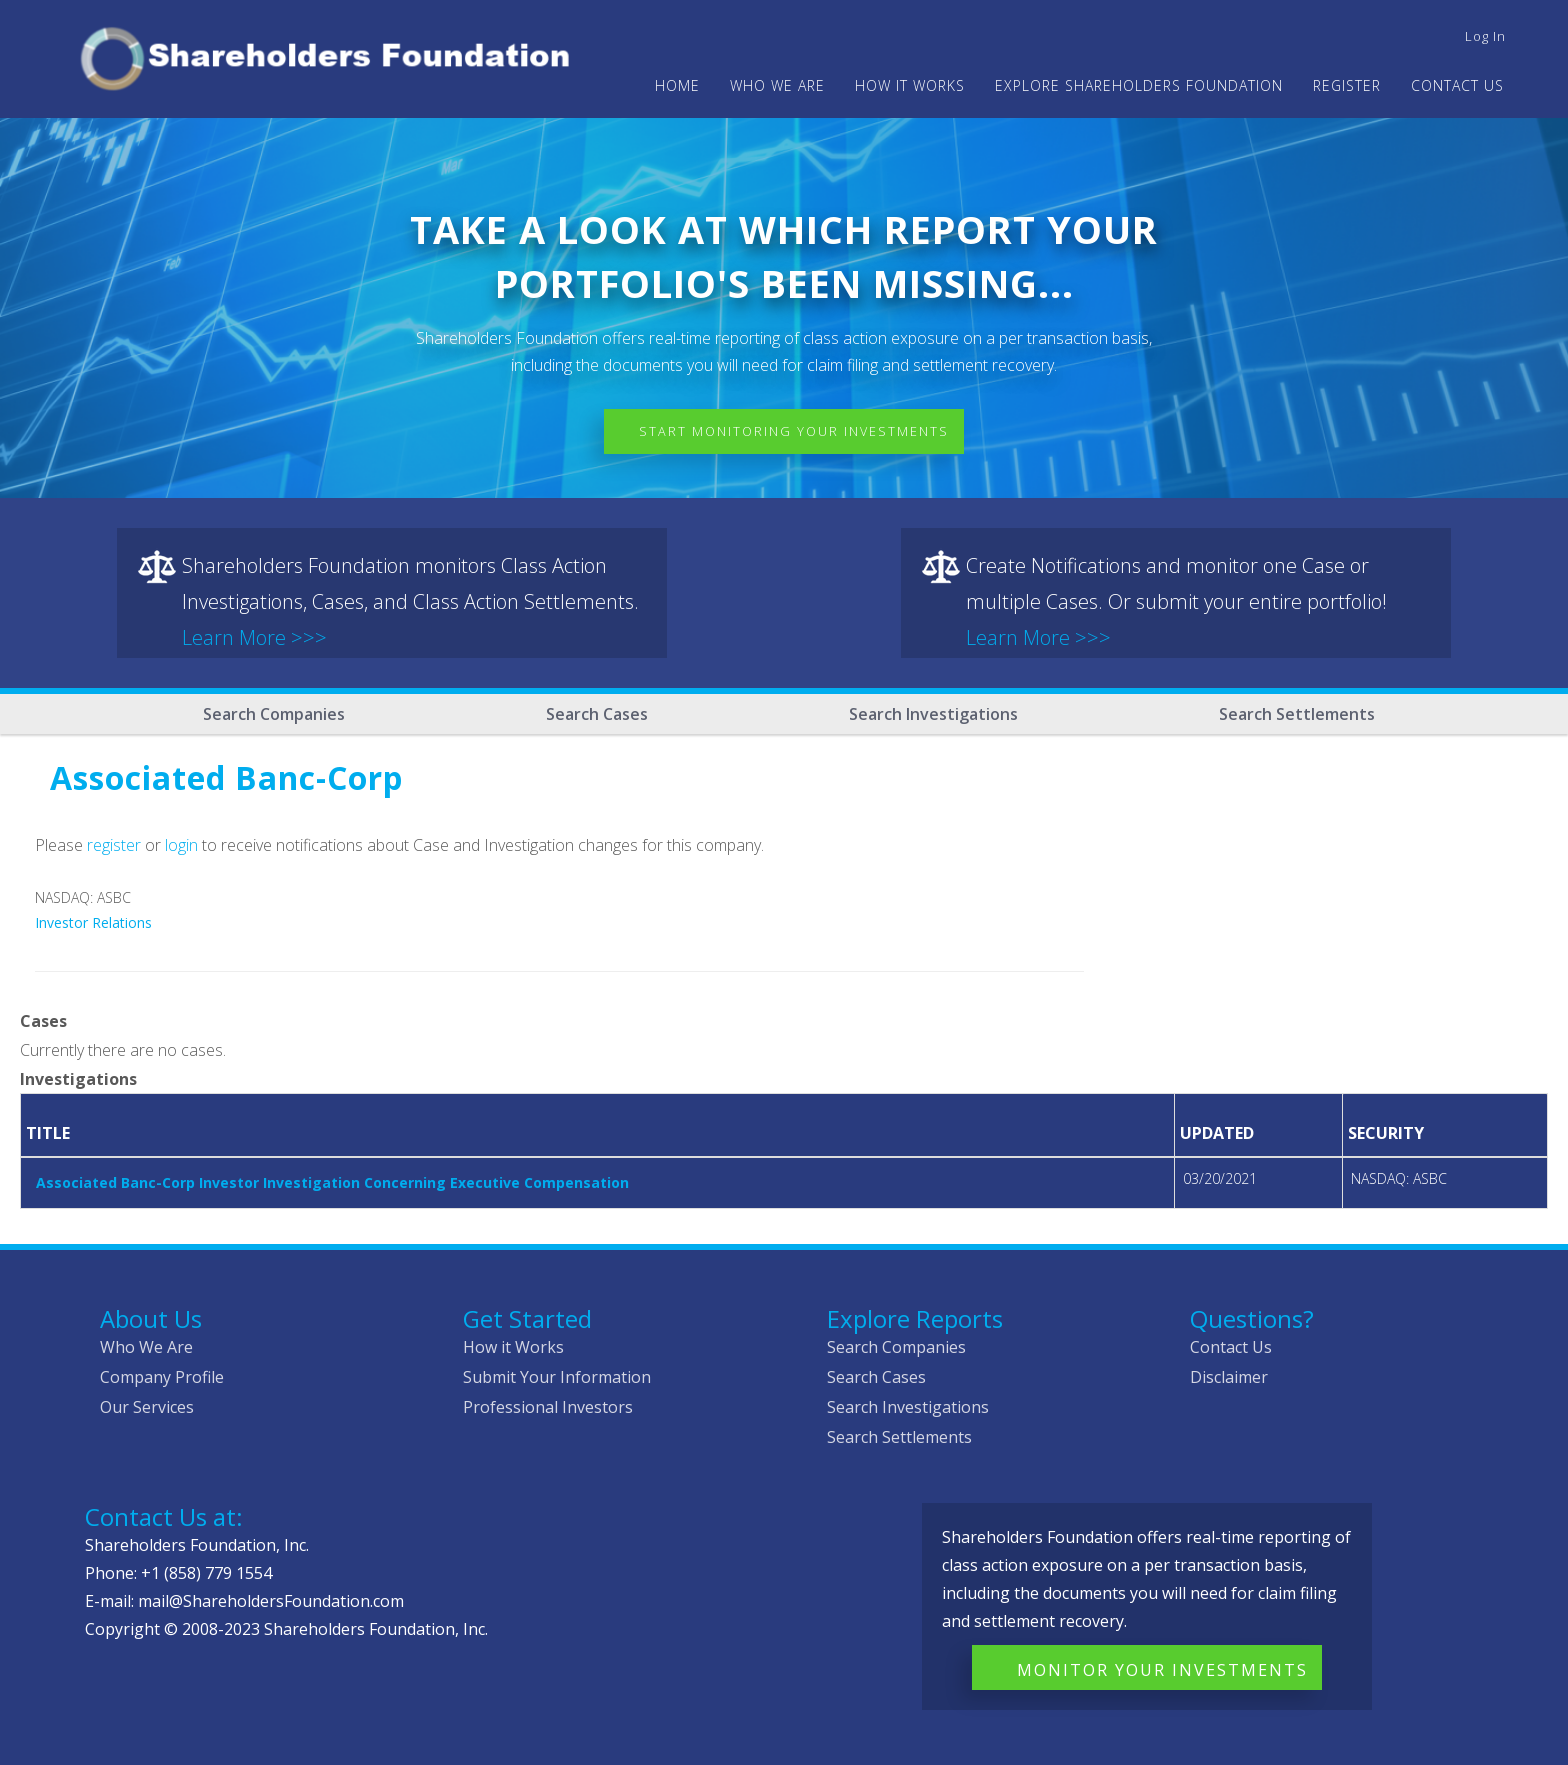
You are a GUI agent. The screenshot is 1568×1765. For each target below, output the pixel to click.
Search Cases (597, 714)
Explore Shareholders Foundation (1139, 85)
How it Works (513, 1347)
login (181, 845)
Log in (1485, 36)
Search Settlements (1297, 714)
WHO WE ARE (777, 85)
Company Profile (162, 1377)
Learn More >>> (254, 637)
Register (1347, 85)
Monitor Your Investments (1162, 1670)
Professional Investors (548, 1407)
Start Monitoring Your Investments (799, 432)
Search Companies (274, 714)
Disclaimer (1229, 1377)
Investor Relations (93, 922)
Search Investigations (933, 714)
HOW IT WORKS (910, 85)
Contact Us (1457, 85)
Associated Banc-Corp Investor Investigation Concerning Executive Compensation (332, 1182)
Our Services (147, 1407)
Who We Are (146, 1347)
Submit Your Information (557, 1377)
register (114, 845)
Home (677, 85)
